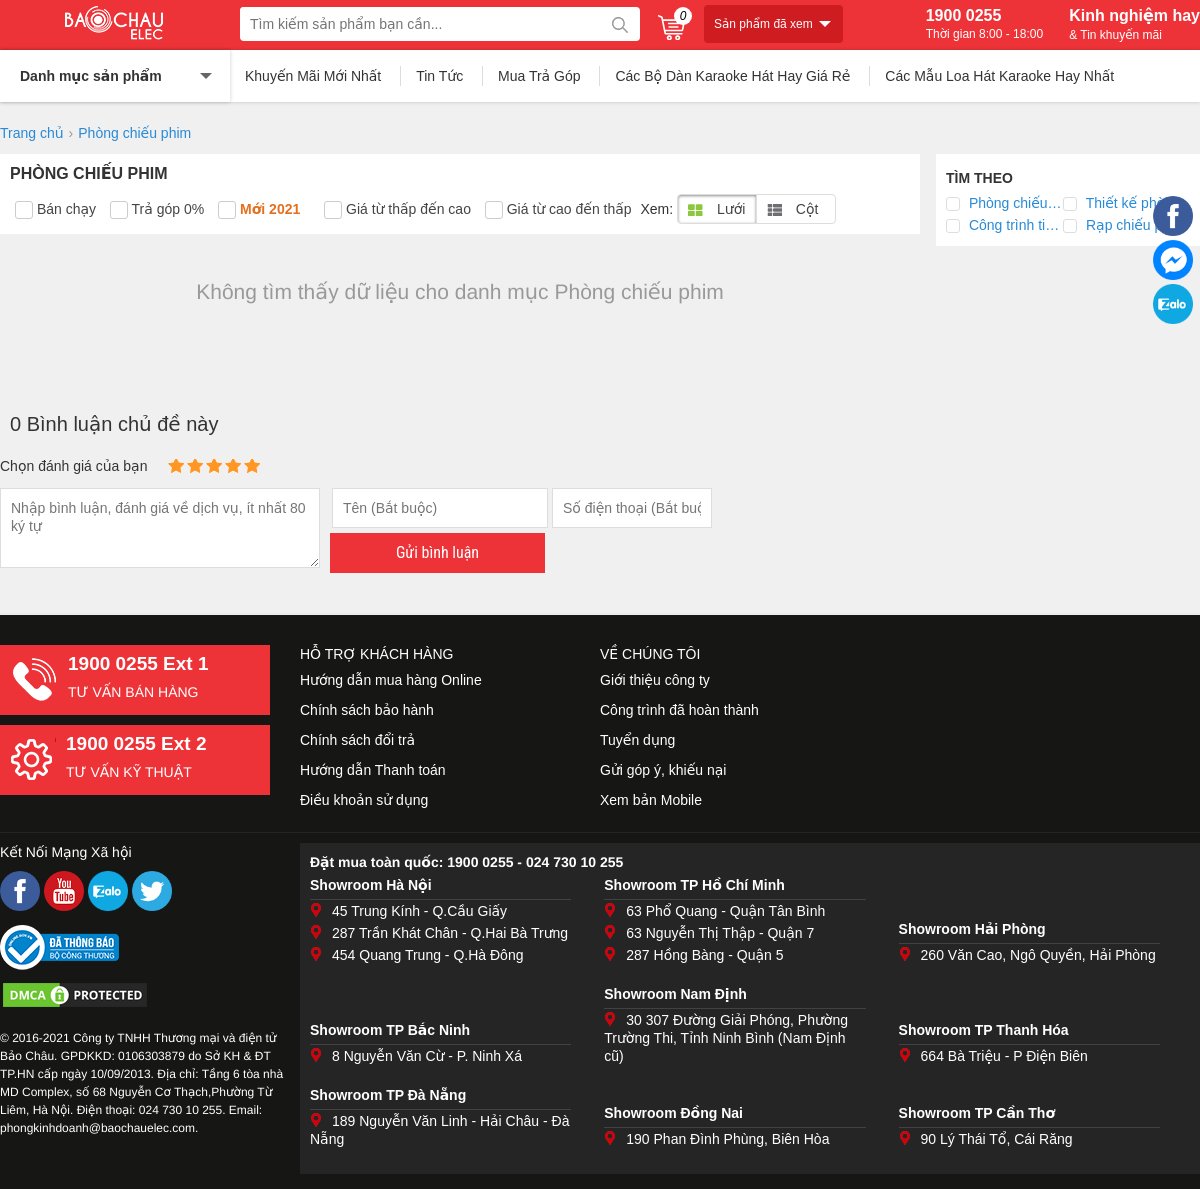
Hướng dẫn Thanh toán (373, 770)
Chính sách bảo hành (367, 710)
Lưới (716, 209)
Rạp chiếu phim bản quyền (1131, 225)
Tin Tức (439, 76)
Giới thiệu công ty (655, 680)
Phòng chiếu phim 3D (1014, 203)
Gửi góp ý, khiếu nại (663, 770)
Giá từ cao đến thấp (558, 210)
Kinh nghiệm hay (1134, 24)
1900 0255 (984, 24)
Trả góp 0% (157, 210)
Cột (792, 209)
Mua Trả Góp (539, 76)
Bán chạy (55, 210)
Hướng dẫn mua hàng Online (391, 680)
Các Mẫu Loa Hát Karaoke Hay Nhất (999, 76)
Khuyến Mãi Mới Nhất (313, 76)
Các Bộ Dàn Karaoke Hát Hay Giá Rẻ (732, 76)
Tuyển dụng (637, 740)
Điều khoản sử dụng (364, 800)
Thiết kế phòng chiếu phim (1131, 203)
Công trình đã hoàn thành (679, 710)
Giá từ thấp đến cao (397, 210)
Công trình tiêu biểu (1014, 225)
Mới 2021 (259, 210)
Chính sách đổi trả (357, 740)
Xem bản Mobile (651, 800)
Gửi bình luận (437, 552)
